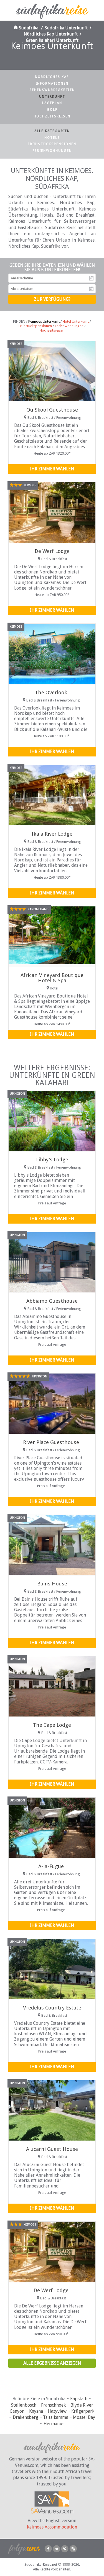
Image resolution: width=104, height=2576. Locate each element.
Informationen (52, 84)
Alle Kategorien (52, 131)
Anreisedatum (91, 278)
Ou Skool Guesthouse (52, 410)
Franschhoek (53, 2405)
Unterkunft (52, 97)
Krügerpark (82, 2411)
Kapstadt (79, 2398)
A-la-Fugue (51, 1866)
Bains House (52, 1584)
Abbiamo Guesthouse (52, 1301)
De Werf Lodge (52, 551)
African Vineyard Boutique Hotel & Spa (52, 977)
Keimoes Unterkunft (44, 321)
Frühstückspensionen (52, 144)
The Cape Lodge (52, 1725)
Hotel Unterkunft (76, 321)
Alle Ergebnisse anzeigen (52, 2363)
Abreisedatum (91, 289)
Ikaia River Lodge (52, 834)
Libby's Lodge (52, 1159)
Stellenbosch (23, 2405)
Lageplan (52, 103)
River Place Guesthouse (51, 1442)
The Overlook (51, 692)
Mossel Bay (84, 2417)
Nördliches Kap (52, 77)
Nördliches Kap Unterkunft (51, 34)
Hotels (52, 138)
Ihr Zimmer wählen (52, 469)
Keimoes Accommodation (52, 2527)
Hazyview (57, 2411)
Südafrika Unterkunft (66, 28)
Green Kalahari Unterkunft (52, 40)
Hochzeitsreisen (52, 116)
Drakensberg (25, 2417)
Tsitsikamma (55, 2417)
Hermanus (54, 2423)
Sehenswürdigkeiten (52, 90)
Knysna (36, 2411)
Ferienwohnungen (52, 151)
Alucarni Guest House (52, 2149)
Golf (52, 110)
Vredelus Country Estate (52, 2008)
